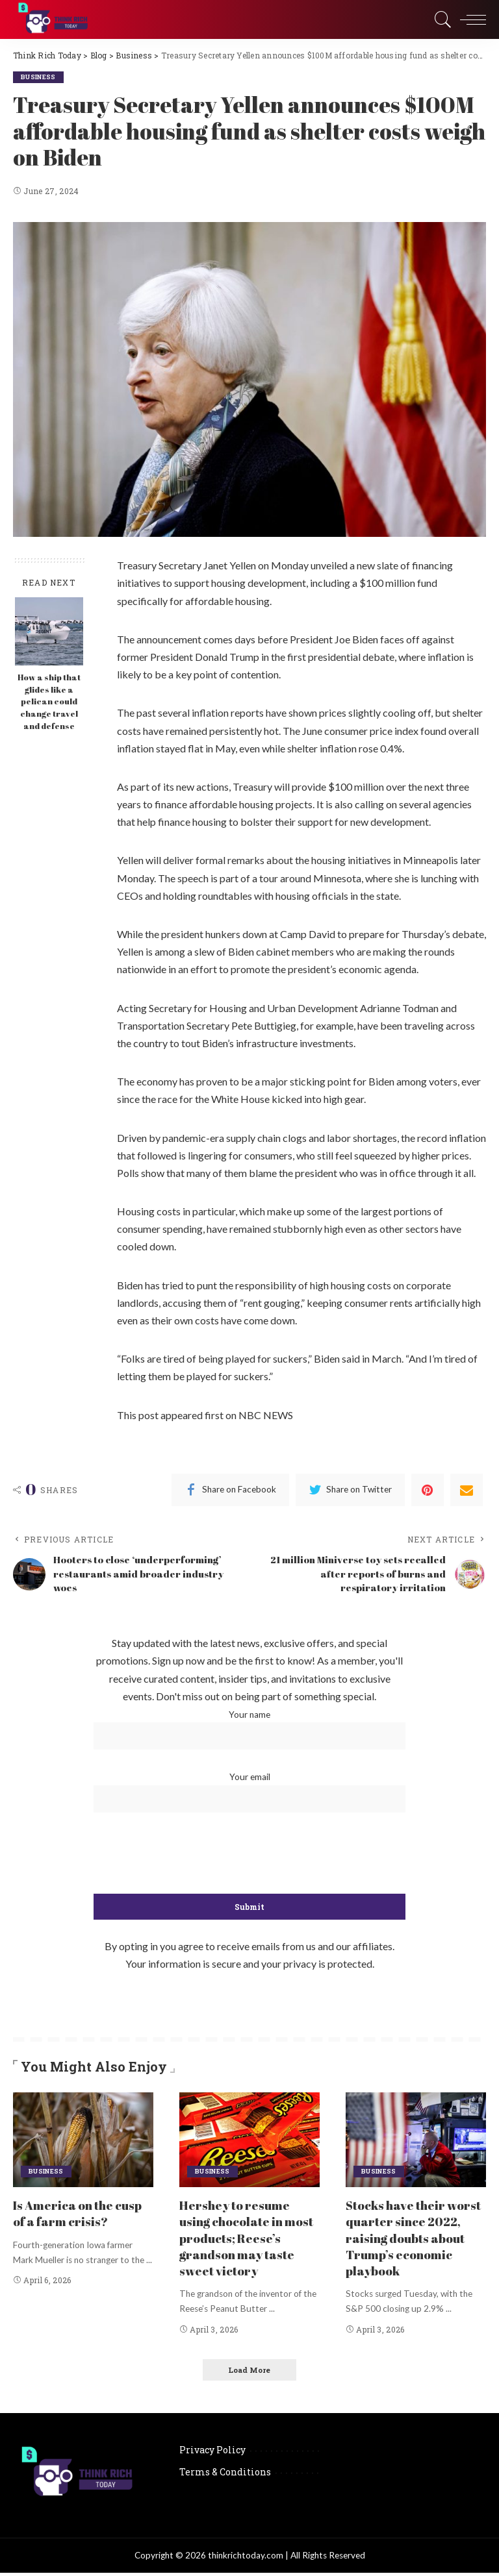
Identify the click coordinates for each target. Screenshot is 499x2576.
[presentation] (249, 1856)
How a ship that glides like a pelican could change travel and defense (49, 702)
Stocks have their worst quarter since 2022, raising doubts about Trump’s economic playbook (409, 2240)
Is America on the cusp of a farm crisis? (82, 2216)
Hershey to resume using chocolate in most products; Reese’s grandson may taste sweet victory (249, 2240)
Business (40, 77)
